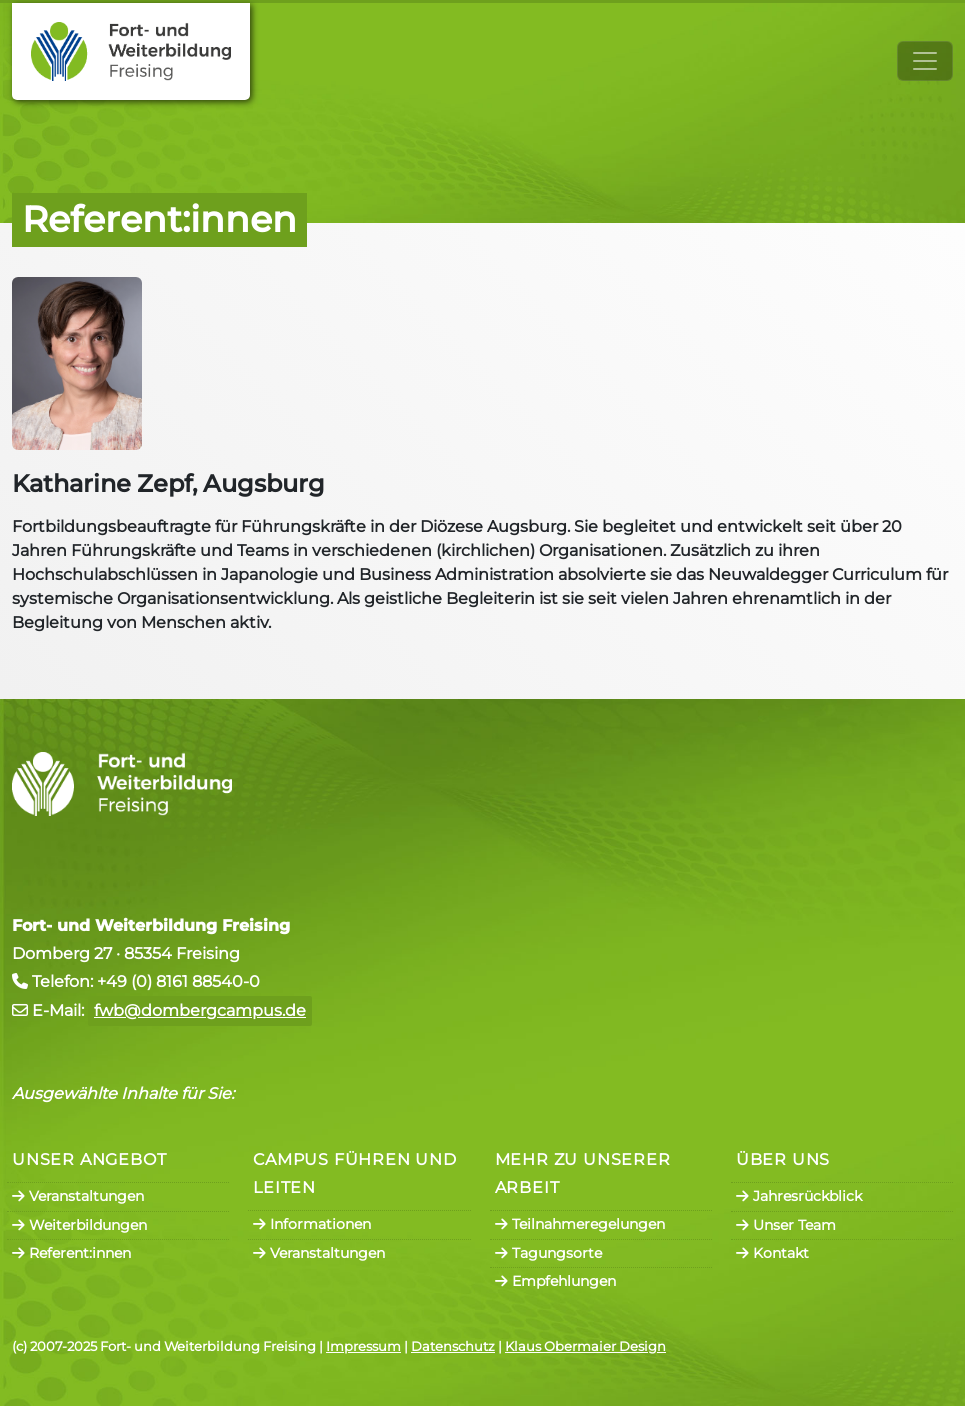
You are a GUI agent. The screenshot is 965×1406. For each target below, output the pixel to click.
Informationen (312, 1224)
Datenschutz (453, 1346)
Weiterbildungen (79, 1225)
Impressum (363, 1346)
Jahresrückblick (799, 1196)
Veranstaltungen (78, 1196)
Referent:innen (71, 1253)
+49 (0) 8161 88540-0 (178, 981)
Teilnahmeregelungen (580, 1224)
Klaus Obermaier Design (585, 1346)
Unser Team (786, 1225)
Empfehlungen (555, 1281)
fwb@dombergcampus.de (200, 1010)
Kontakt (772, 1253)
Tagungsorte (548, 1253)
